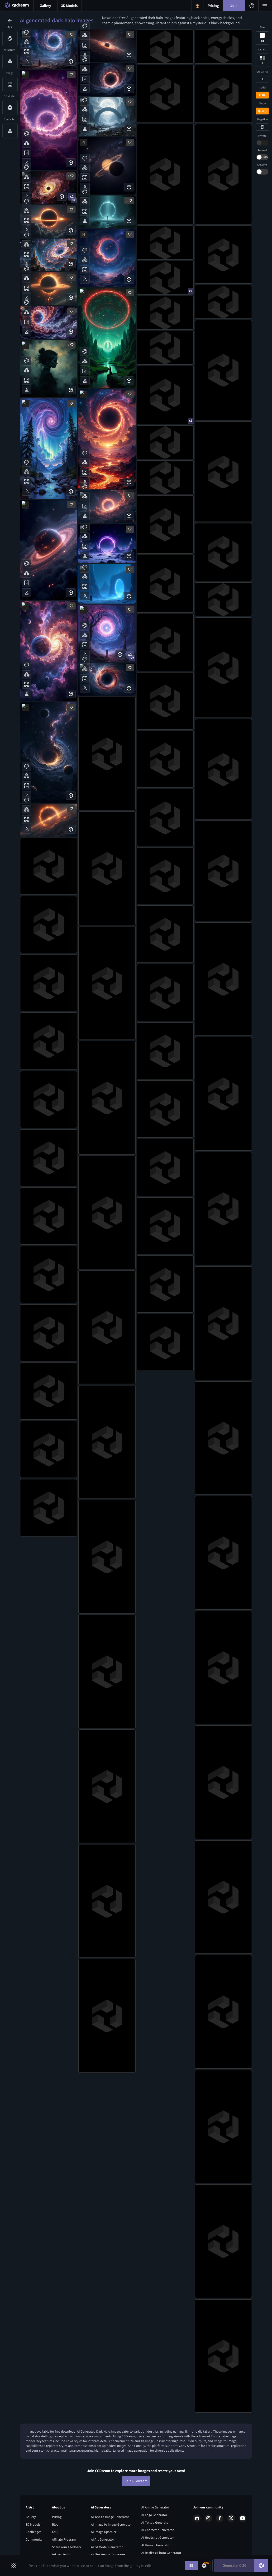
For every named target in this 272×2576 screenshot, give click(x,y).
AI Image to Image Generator (111, 2502)
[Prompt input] (102, 2565)
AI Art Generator (102, 2517)
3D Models (33, 2502)
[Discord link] (197, 2496)
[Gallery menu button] (45, 5)
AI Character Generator (157, 2508)
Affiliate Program (64, 2517)
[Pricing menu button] (213, 5)
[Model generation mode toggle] (204, 2565)
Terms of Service (63, 2540)
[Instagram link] (208, 2496)
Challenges (33, 2510)
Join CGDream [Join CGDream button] (136, 2459)
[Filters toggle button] (13, 2565)
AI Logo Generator (154, 2493)
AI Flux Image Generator (108, 2532)
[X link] (231, 2496)
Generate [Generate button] (234, 2565)
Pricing (57, 2495)
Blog (55, 2502)
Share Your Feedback (66, 2525)
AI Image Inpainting (105, 2540)
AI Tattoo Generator (155, 2500)
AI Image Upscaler (103, 2510)
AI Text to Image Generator (110, 2495)
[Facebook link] (220, 2496)
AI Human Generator (156, 2523)
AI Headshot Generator (157, 2515)
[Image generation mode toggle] (191, 2565)
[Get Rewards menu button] (197, 5)
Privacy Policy (62, 2532)
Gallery (31, 2495)
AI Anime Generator (155, 2485)
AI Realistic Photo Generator (161, 2530)
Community (34, 2517)
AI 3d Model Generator (107, 2525)
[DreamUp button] (261, 2565)
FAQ (54, 2510)
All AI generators (153, 2538)
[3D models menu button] (69, 5)
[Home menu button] (16, 5)
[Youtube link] (242, 2496)
